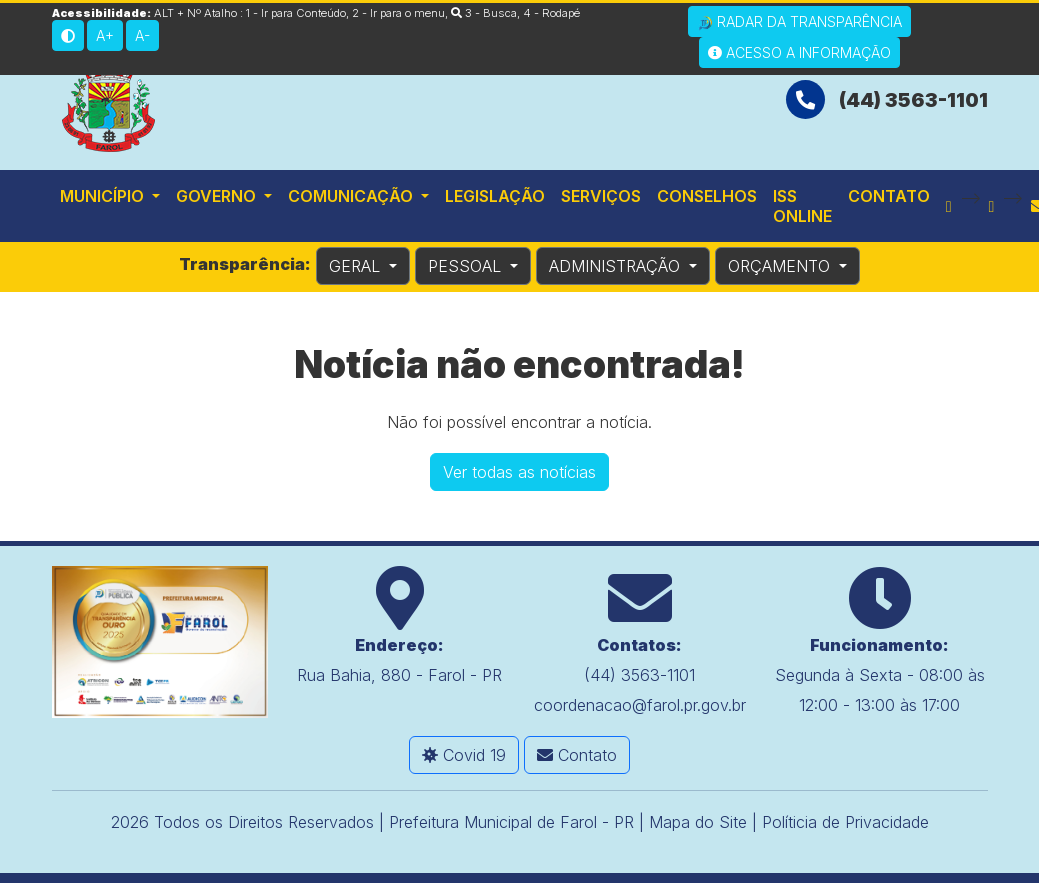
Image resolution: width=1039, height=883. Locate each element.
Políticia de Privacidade (845, 822)
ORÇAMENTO (781, 266)
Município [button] (104, 196)
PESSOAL (467, 266)
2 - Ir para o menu (398, 13)
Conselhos (707, 196)
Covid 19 (464, 755)
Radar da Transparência (799, 22)
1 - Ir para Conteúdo (296, 13)
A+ (105, 35)
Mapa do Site (698, 822)
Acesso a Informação (799, 52)
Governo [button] (218, 196)
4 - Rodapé (551, 13)
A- (142, 35)
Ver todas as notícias (519, 472)
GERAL (357, 266)
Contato (889, 196)
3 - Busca (484, 13)
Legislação (495, 196)
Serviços (601, 196)
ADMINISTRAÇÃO (617, 266)
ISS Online (802, 206)
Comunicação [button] (352, 196)
